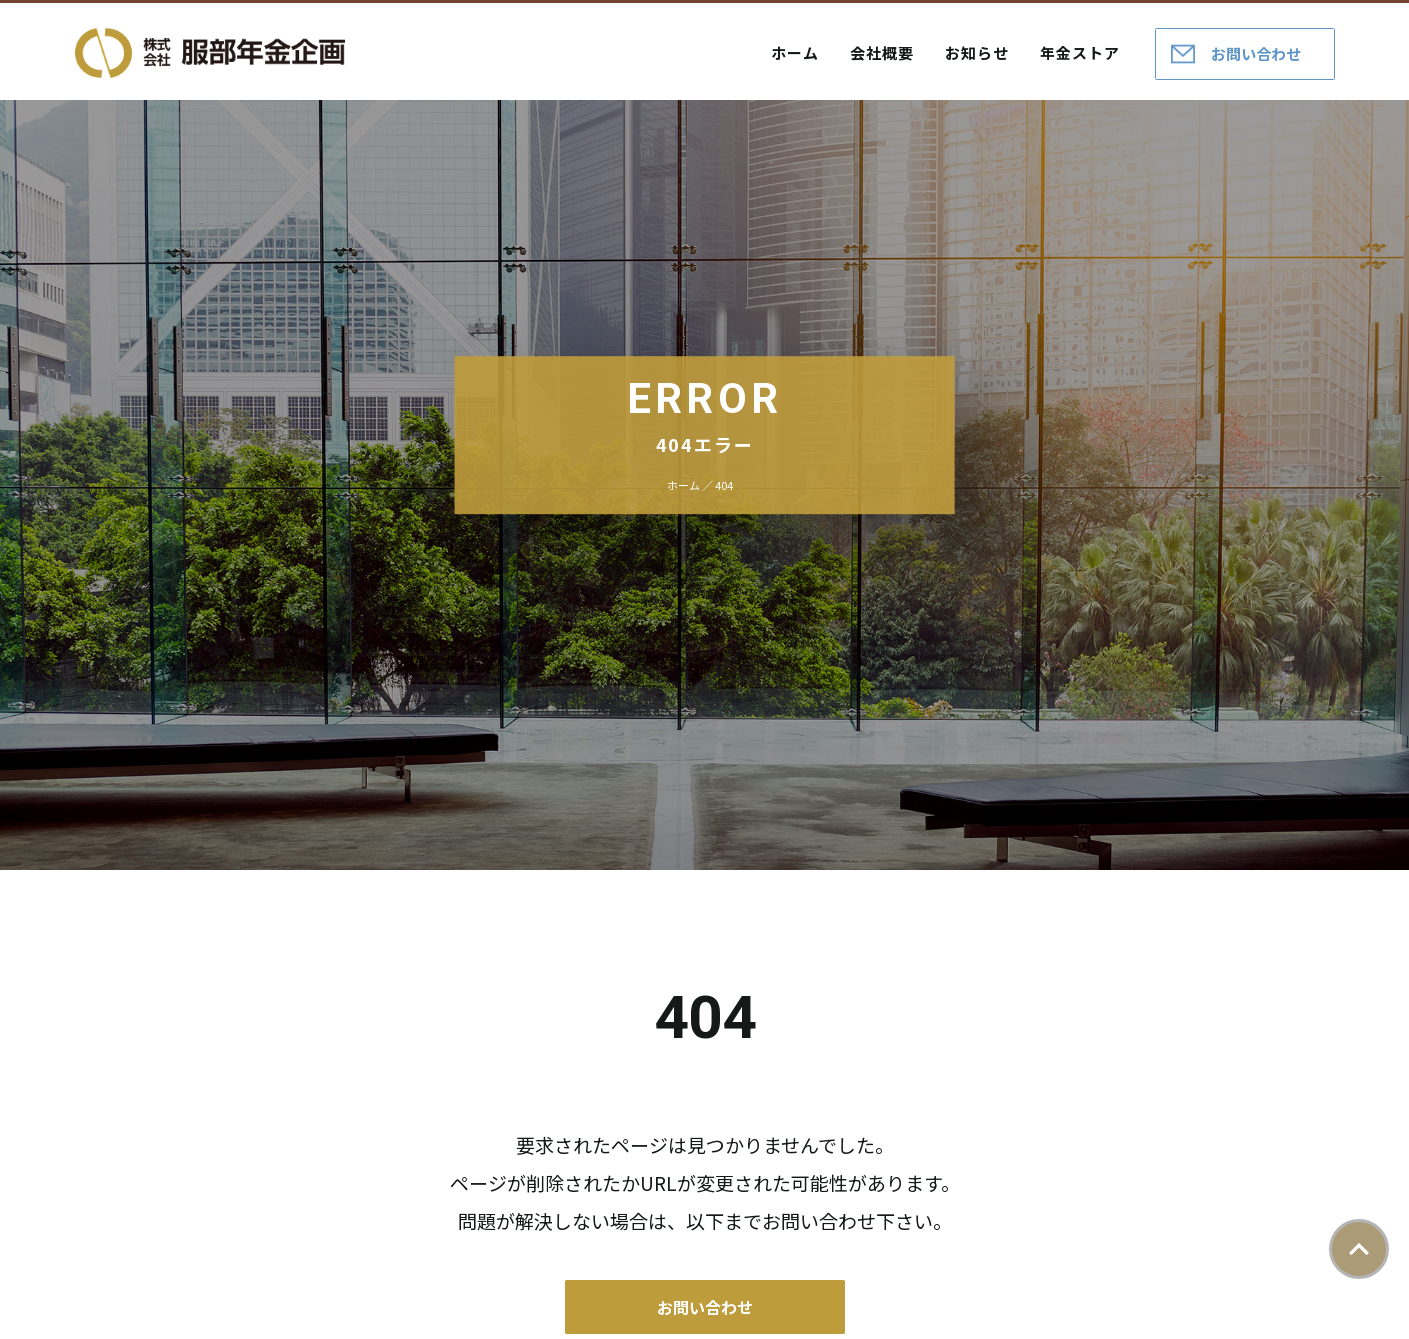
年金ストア (1080, 52)
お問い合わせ (1256, 53)
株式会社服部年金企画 (210, 53)
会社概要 (882, 52)
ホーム (795, 52)
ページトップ (1359, 1249)
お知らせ (977, 52)
